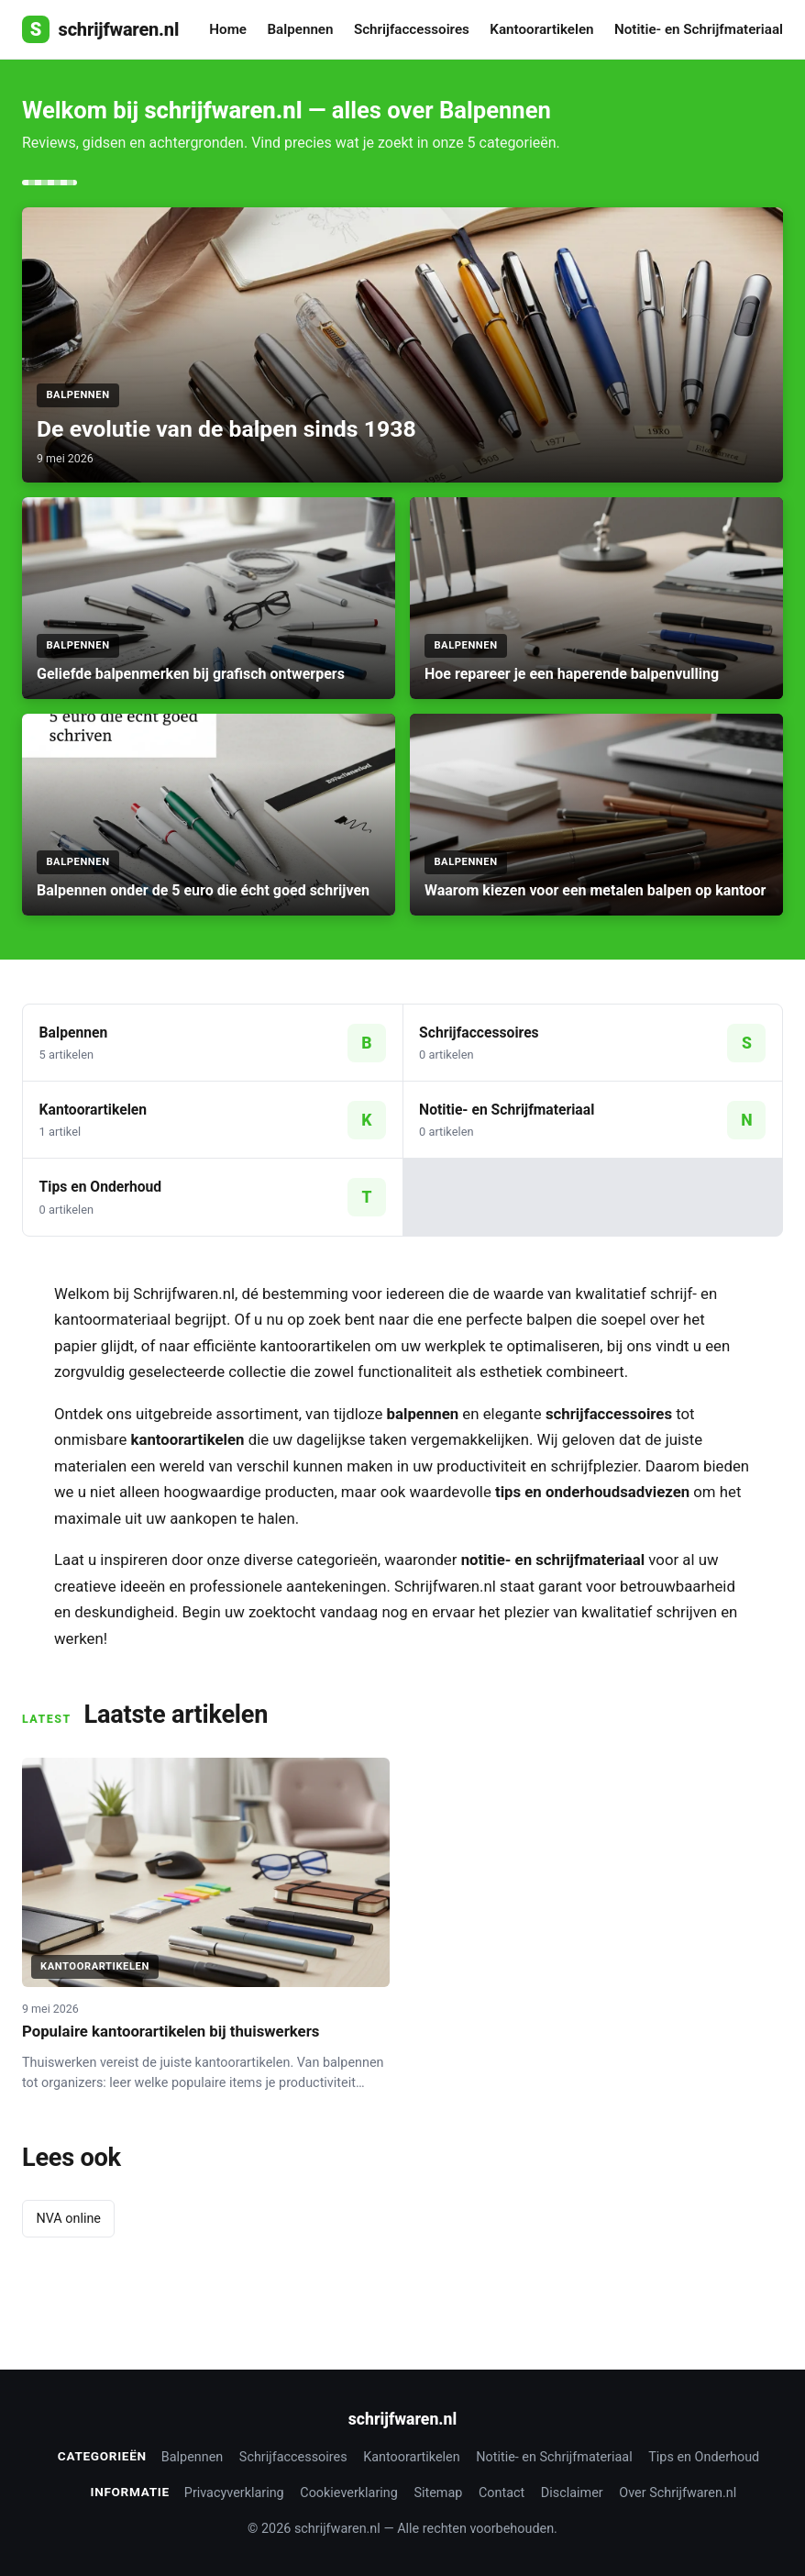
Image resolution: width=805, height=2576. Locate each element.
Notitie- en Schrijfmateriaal (698, 29)
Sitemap (438, 2493)
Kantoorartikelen (541, 29)
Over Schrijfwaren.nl (677, 2493)
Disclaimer (572, 2493)
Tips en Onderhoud (703, 2457)
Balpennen (300, 29)
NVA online (68, 2218)
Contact (501, 2493)
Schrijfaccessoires (411, 29)
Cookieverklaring (349, 2493)
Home (228, 29)
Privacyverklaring (234, 2493)
